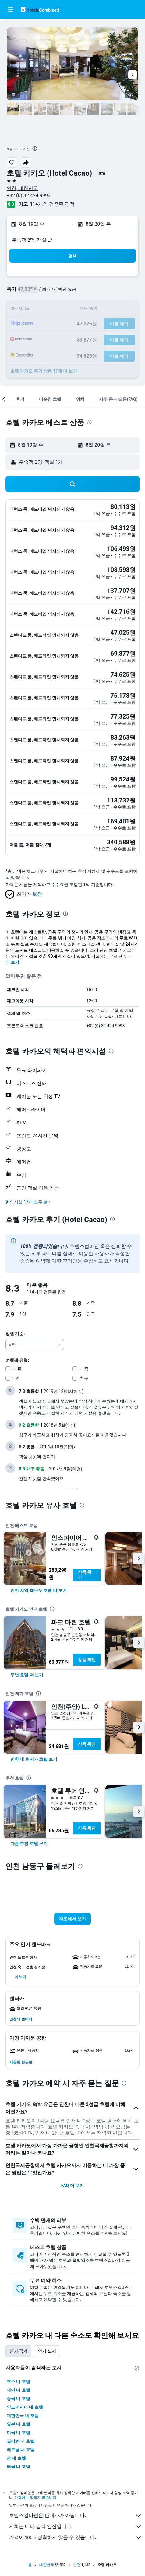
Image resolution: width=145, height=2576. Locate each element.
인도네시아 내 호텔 (25, 2407)
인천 (76, 2565)
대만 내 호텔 (18, 2390)
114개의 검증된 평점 (52, 204)
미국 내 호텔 (18, 2432)
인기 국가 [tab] (18, 2351)
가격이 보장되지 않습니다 (35, 2497)
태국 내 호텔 (18, 2466)
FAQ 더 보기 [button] (72, 2185)
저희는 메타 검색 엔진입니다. (75, 2526)
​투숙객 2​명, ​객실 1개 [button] (33, 240)
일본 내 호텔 (18, 2424)
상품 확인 (84, 1575)
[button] (10, 9)
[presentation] (34, 148)
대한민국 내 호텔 (23, 2415)
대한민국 (46, 2565)
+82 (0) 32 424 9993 (29, 195)
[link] (38, 1590)
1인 (16, 1378)
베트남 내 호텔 (20, 2449)
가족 (84, 1368)
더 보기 (12, 962)
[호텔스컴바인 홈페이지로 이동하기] (40, 9)
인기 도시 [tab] (47, 2351)
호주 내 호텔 (18, 2381)
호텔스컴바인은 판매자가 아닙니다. (75, 2515)
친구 (84, 1378)
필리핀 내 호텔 (20, 2441)
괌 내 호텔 (16, 2458)
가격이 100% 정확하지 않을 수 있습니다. (75, 2537)
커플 (17, 1368)
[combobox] (34, 1344)
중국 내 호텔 (18, 2398)
